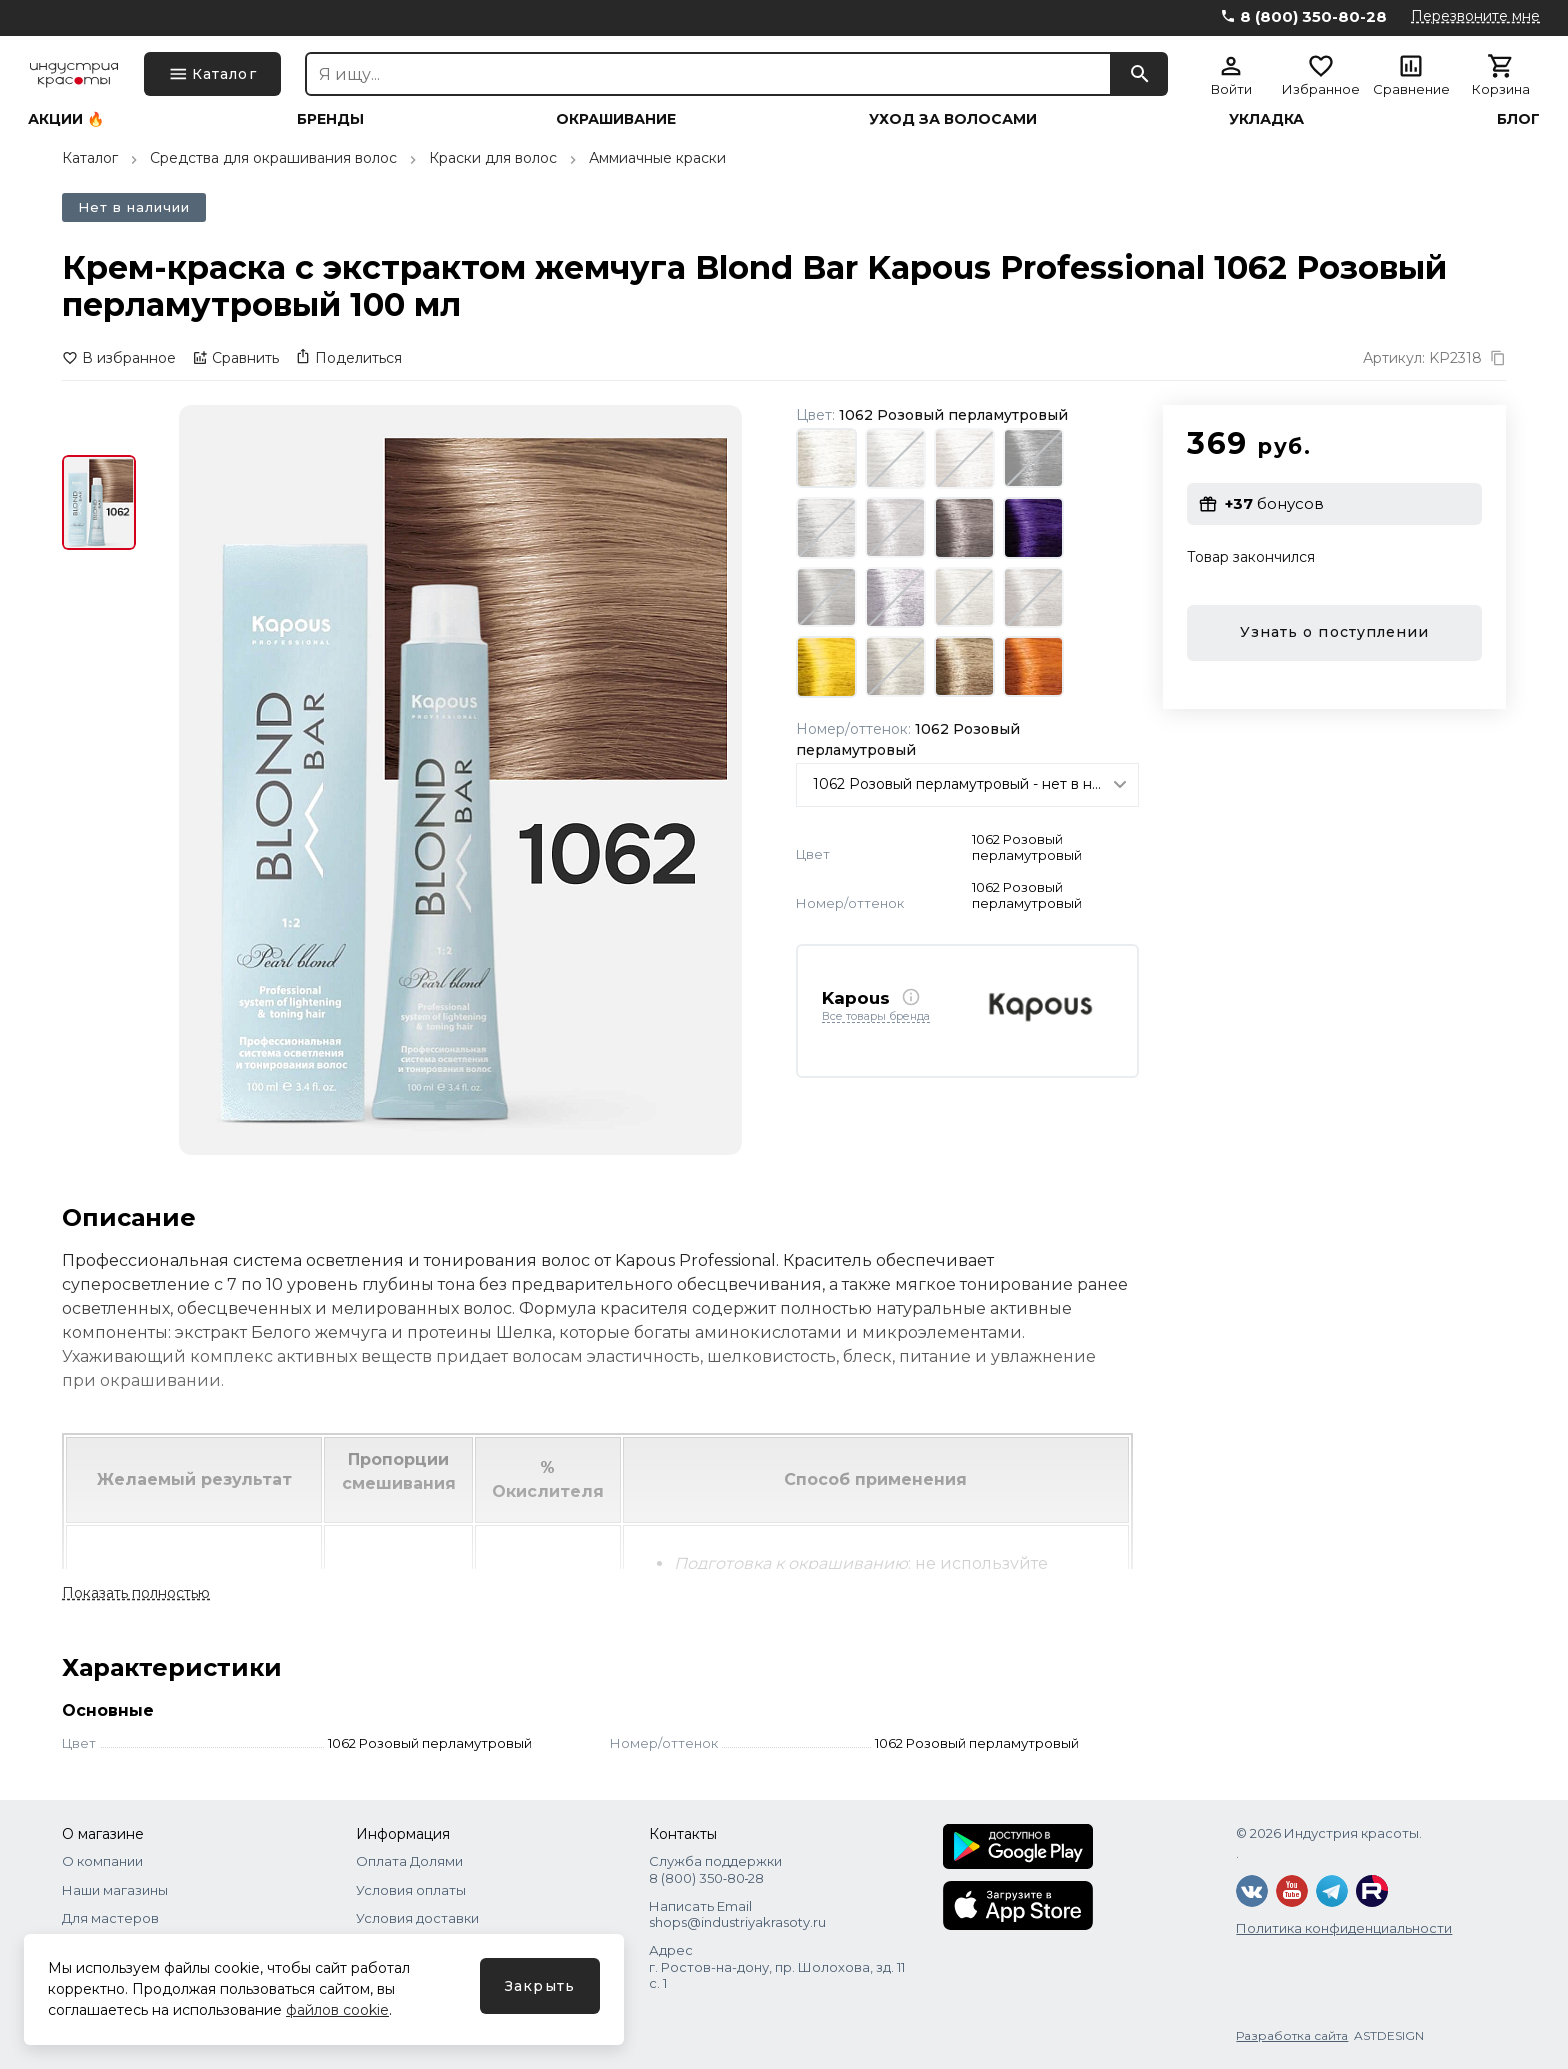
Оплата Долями (409, 1861)
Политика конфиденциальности (1344, 1928)
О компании (102, 1861)
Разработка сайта (1292, 2035)
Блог (1518, 119)
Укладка (1266, 119)
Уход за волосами (953, 119)
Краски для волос (493, 158)
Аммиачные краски (657, 158)
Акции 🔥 (66, 119)
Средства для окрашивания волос (273, 158)
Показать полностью (136, 1593)
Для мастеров (110, 1918)
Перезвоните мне (1475, 16)
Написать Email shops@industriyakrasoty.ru (737, 1914)
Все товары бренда (876, 1017)
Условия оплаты (411, 1890)
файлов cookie (337, 2010)
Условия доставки (417, 1918)
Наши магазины (115, 1890)
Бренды (330, 119)
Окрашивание (616, 119)
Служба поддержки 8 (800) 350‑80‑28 (715, 1869)
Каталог (90, 158)
